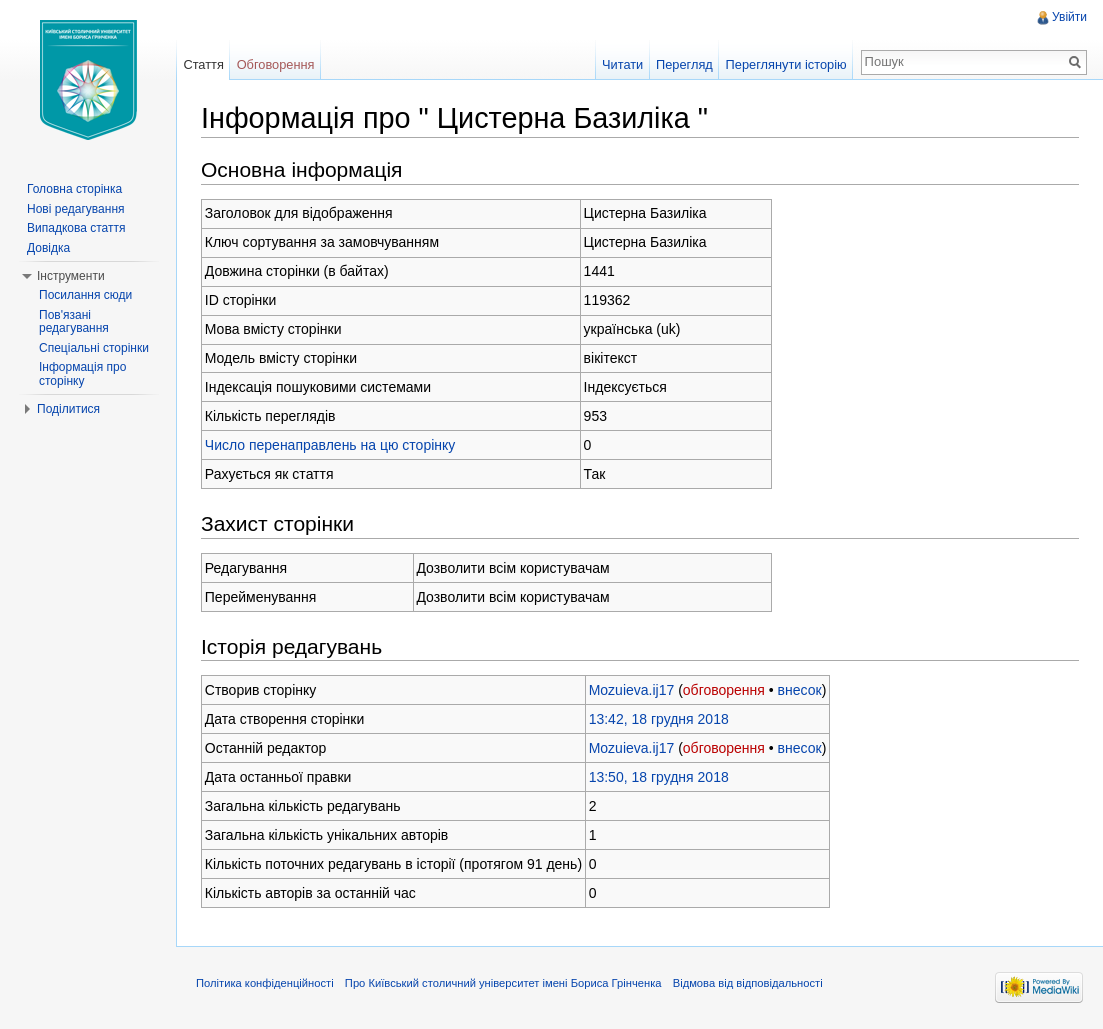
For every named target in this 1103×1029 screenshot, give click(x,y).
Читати (622, 64)
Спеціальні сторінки (94, 348)
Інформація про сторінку (82, 374)
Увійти (1069, 17)
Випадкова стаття (76, 228)
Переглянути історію (786, 64)
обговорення (724, 690)
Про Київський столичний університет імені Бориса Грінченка (503, 983)
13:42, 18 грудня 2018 (659, 719)
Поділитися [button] (68, 409)
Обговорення (276, 64)
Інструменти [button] (71, 276)
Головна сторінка (74, 189)
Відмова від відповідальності (748, 983)
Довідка (48, 248)
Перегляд (684, 64)
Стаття (203, 64)
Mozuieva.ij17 (632, 690)
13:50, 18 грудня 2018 (659, 777)
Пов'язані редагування (74, 322)
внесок (800, 690)
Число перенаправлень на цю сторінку (330, 445)
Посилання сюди (85, 295)
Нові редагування (76, 209)
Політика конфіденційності (265, 983)
